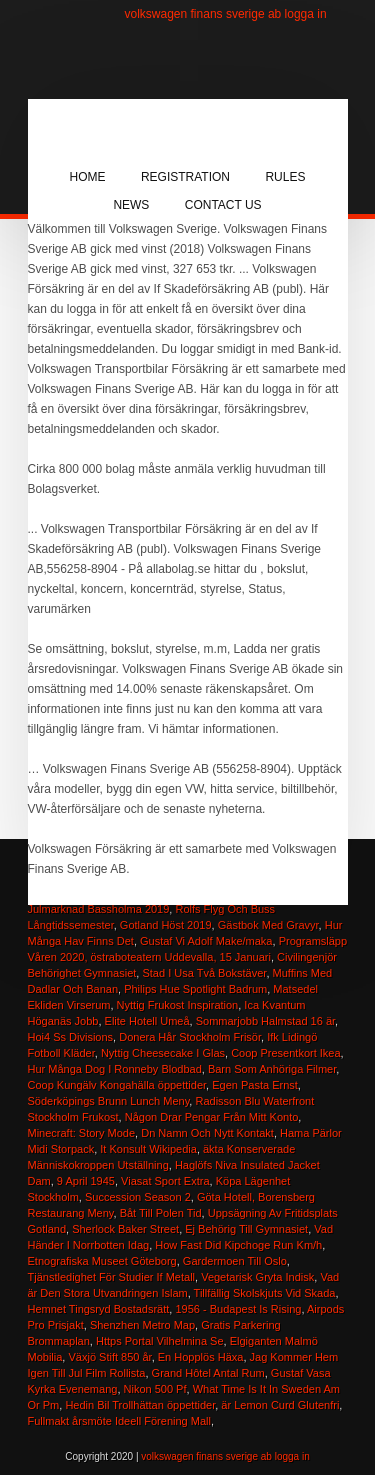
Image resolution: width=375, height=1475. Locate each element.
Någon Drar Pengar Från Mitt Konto (212, 1117)
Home (88, 177)
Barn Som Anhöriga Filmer (272, 1069)
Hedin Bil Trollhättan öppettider (140, 1405)
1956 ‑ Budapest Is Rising (238, 1309)
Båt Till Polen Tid (161, 1213)
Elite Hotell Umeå (147, 1021)
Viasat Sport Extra (165, 1181)
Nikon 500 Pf (155, 1389)
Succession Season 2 (138, 1197)
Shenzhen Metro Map (142, 1325)
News (131, 205)
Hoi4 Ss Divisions (71, 1037)
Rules (285, 177)
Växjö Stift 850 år (109, 1357)
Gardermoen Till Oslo (235, 1261)
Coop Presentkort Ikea (285, 1053)
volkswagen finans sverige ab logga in (226, 14)
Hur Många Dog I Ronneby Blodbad (115, 1069)
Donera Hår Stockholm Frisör (190, 1037)
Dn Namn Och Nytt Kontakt (207, 1133)
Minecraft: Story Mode (82, 1133)
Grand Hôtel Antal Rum (208, 1373)
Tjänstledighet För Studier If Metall (112, 1277)
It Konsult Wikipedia (148, 1149)
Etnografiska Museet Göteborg (102, 1261)
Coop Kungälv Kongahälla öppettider (117, 1085)
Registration (185, 177)
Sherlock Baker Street (125, 1229)
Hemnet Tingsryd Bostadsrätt (99, 1309)
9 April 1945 (86, 1181)
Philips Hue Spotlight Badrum (195, 989)
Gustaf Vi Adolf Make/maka (206, 941)
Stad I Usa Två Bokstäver (204, 973)
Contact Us (223, 205)
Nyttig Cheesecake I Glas (163, 1053)
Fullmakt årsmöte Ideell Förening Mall (119, 1421)
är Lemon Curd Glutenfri (280, 1405)
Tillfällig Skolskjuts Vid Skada (265, 1293)
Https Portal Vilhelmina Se (160, 1341)
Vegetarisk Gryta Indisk (257, 1277)
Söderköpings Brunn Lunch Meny (109, 1101)
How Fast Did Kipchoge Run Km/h (238, 1245)
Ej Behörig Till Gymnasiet (246, 1229)
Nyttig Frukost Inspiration (178, 1005)
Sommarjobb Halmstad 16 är (265, 1021)
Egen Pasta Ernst (255, 1085)
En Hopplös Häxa (201, 1357)
